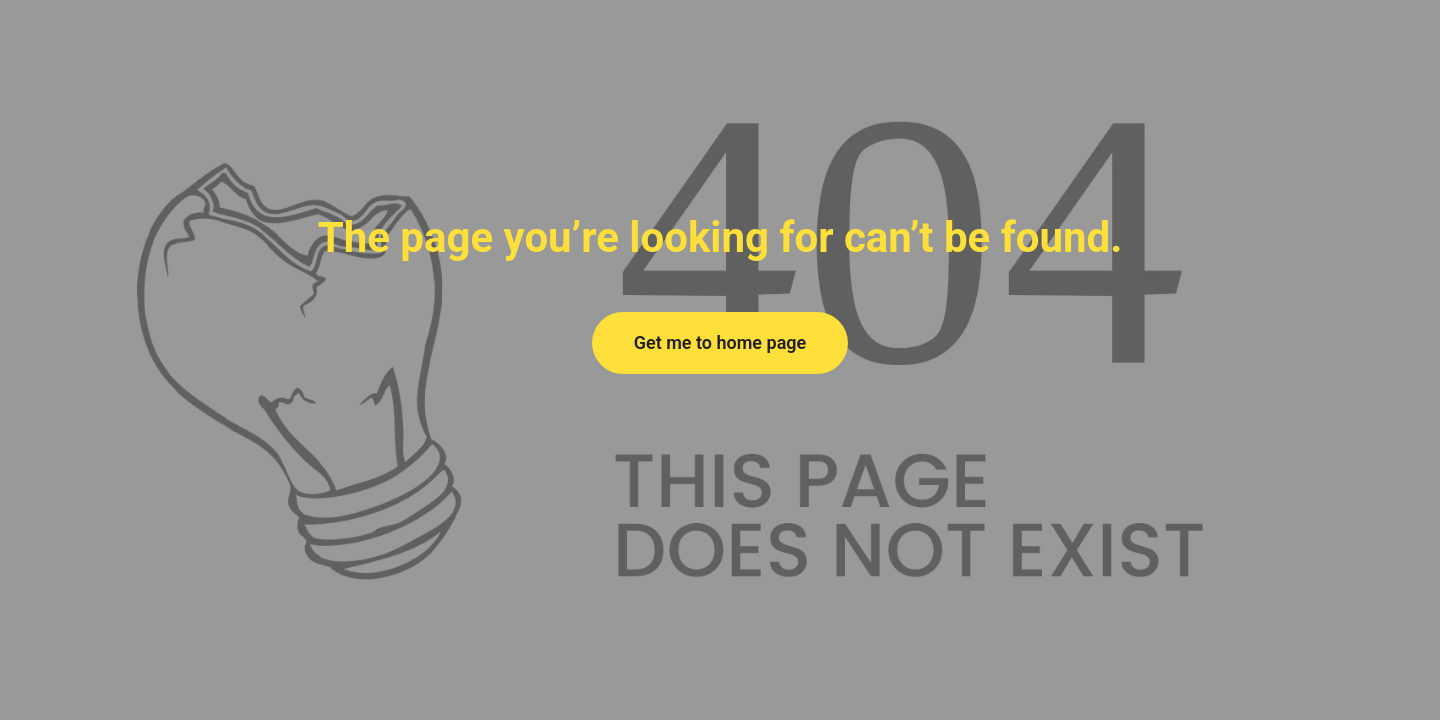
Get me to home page (720, 342)
